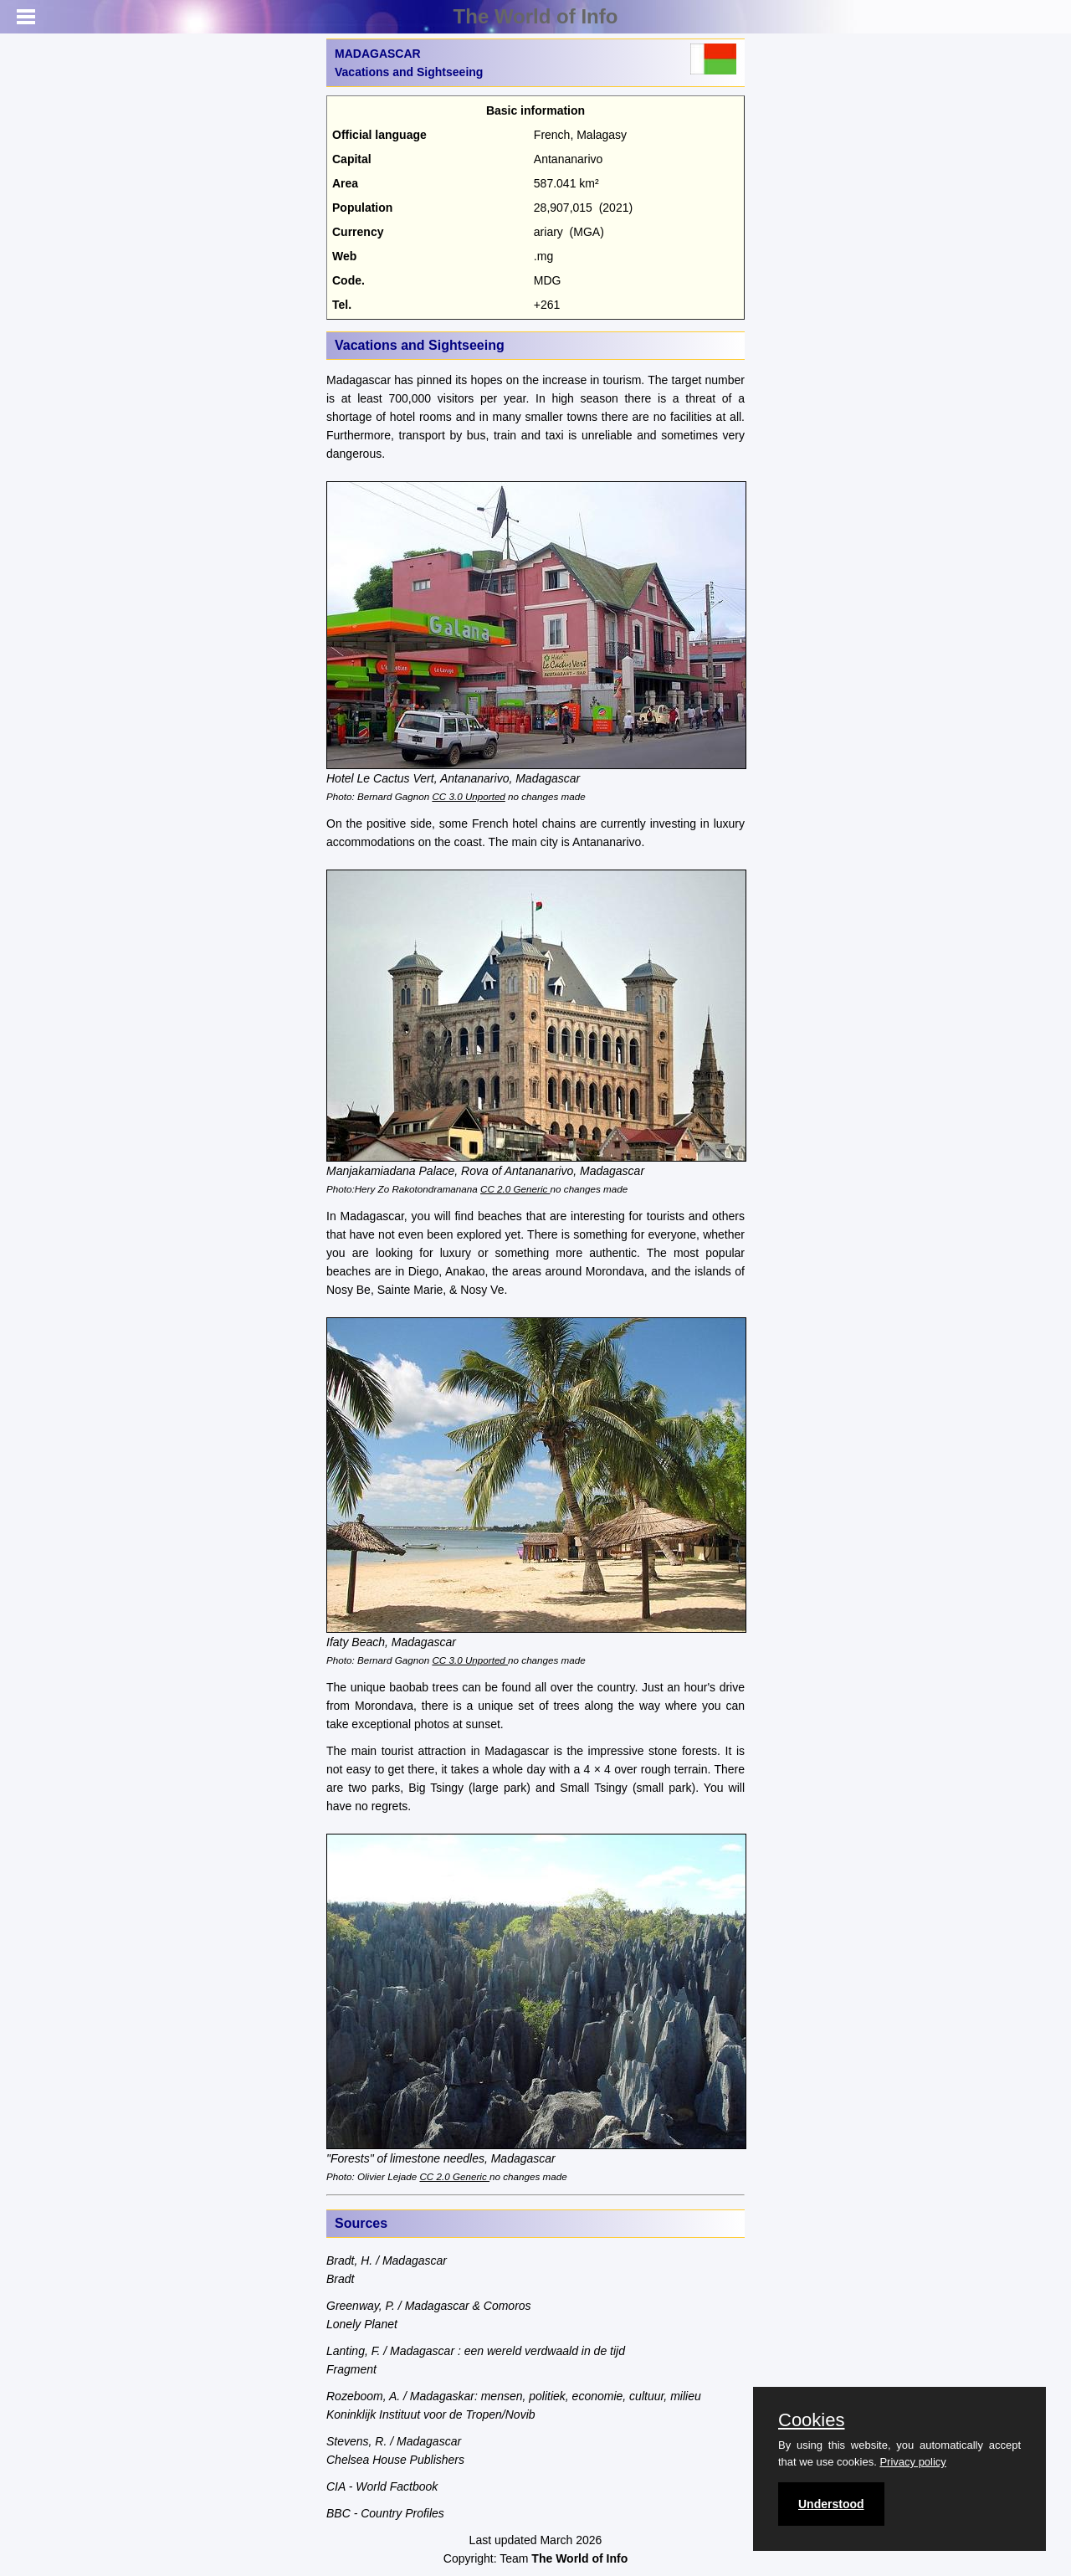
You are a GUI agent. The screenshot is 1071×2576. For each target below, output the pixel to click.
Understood (831, 2504)
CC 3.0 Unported (468, 796)
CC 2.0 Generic (515, 1188)
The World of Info (536, 16)
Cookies (811, 2420)
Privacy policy (912, 2461)
